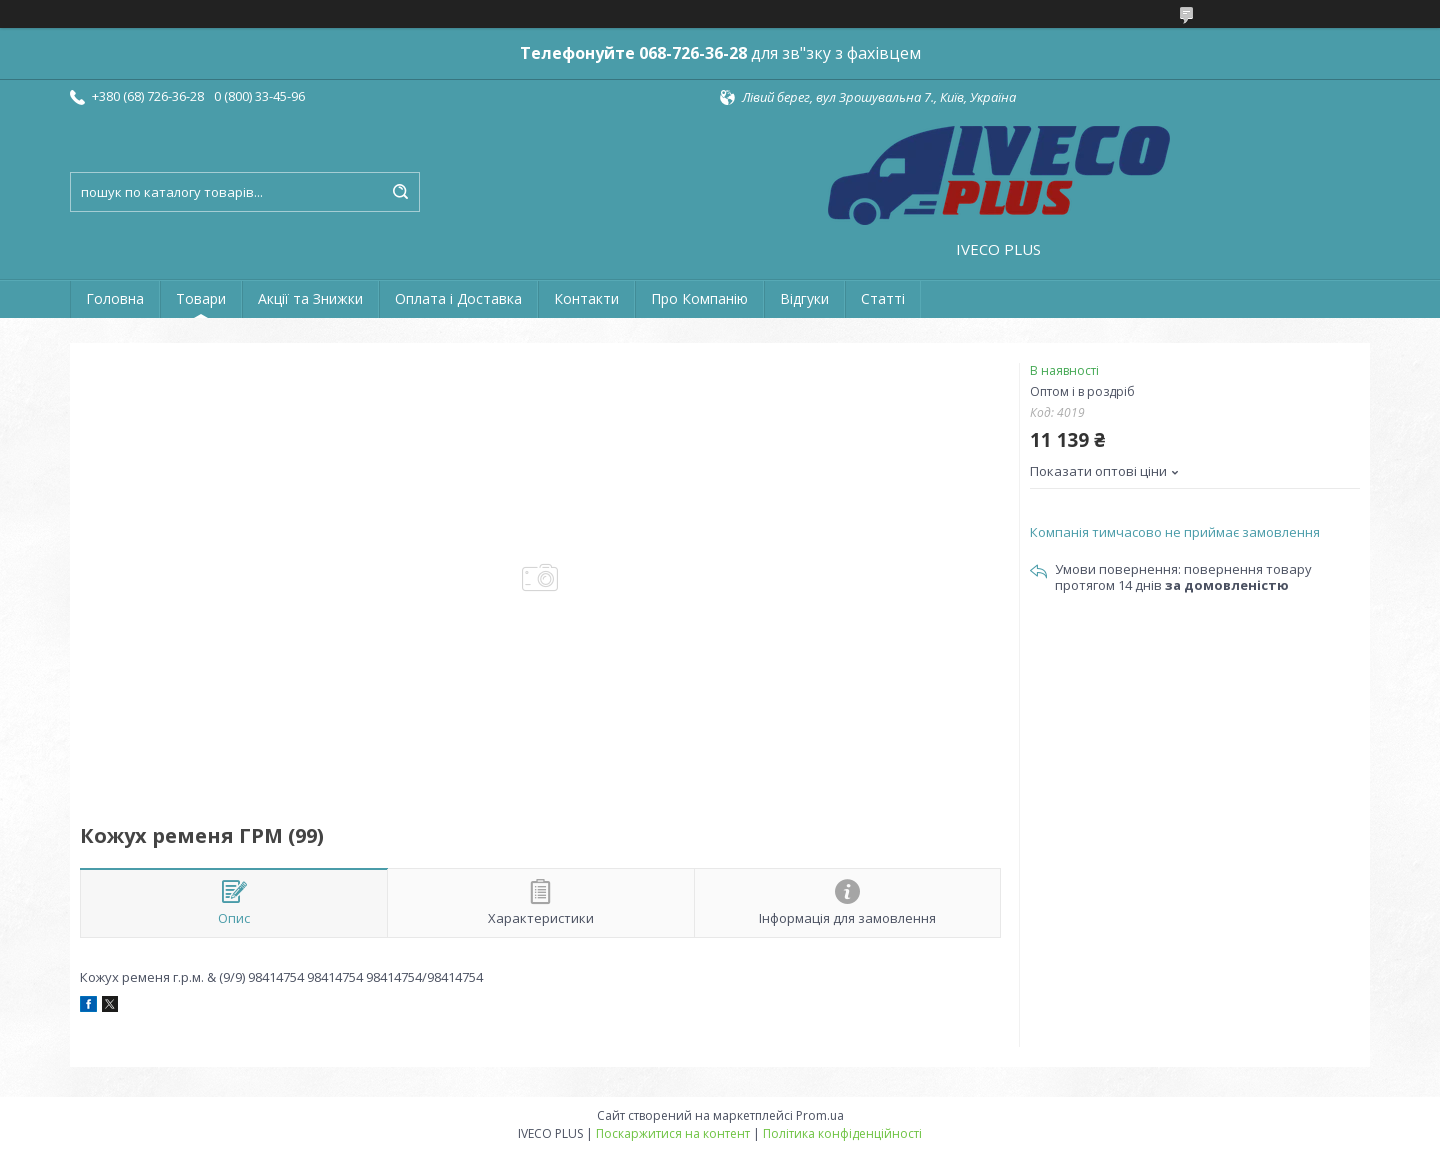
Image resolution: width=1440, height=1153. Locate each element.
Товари (201, 298)
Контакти (586, 298)
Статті (883, 298)
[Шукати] (400, 192)
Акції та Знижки (310, 298)
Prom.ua (820, 1115)
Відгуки (804, 298)
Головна (115, 298)
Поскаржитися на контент (673, 1133)
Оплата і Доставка (458, 298)
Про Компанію (699, 298)
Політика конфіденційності (842, 1133)
